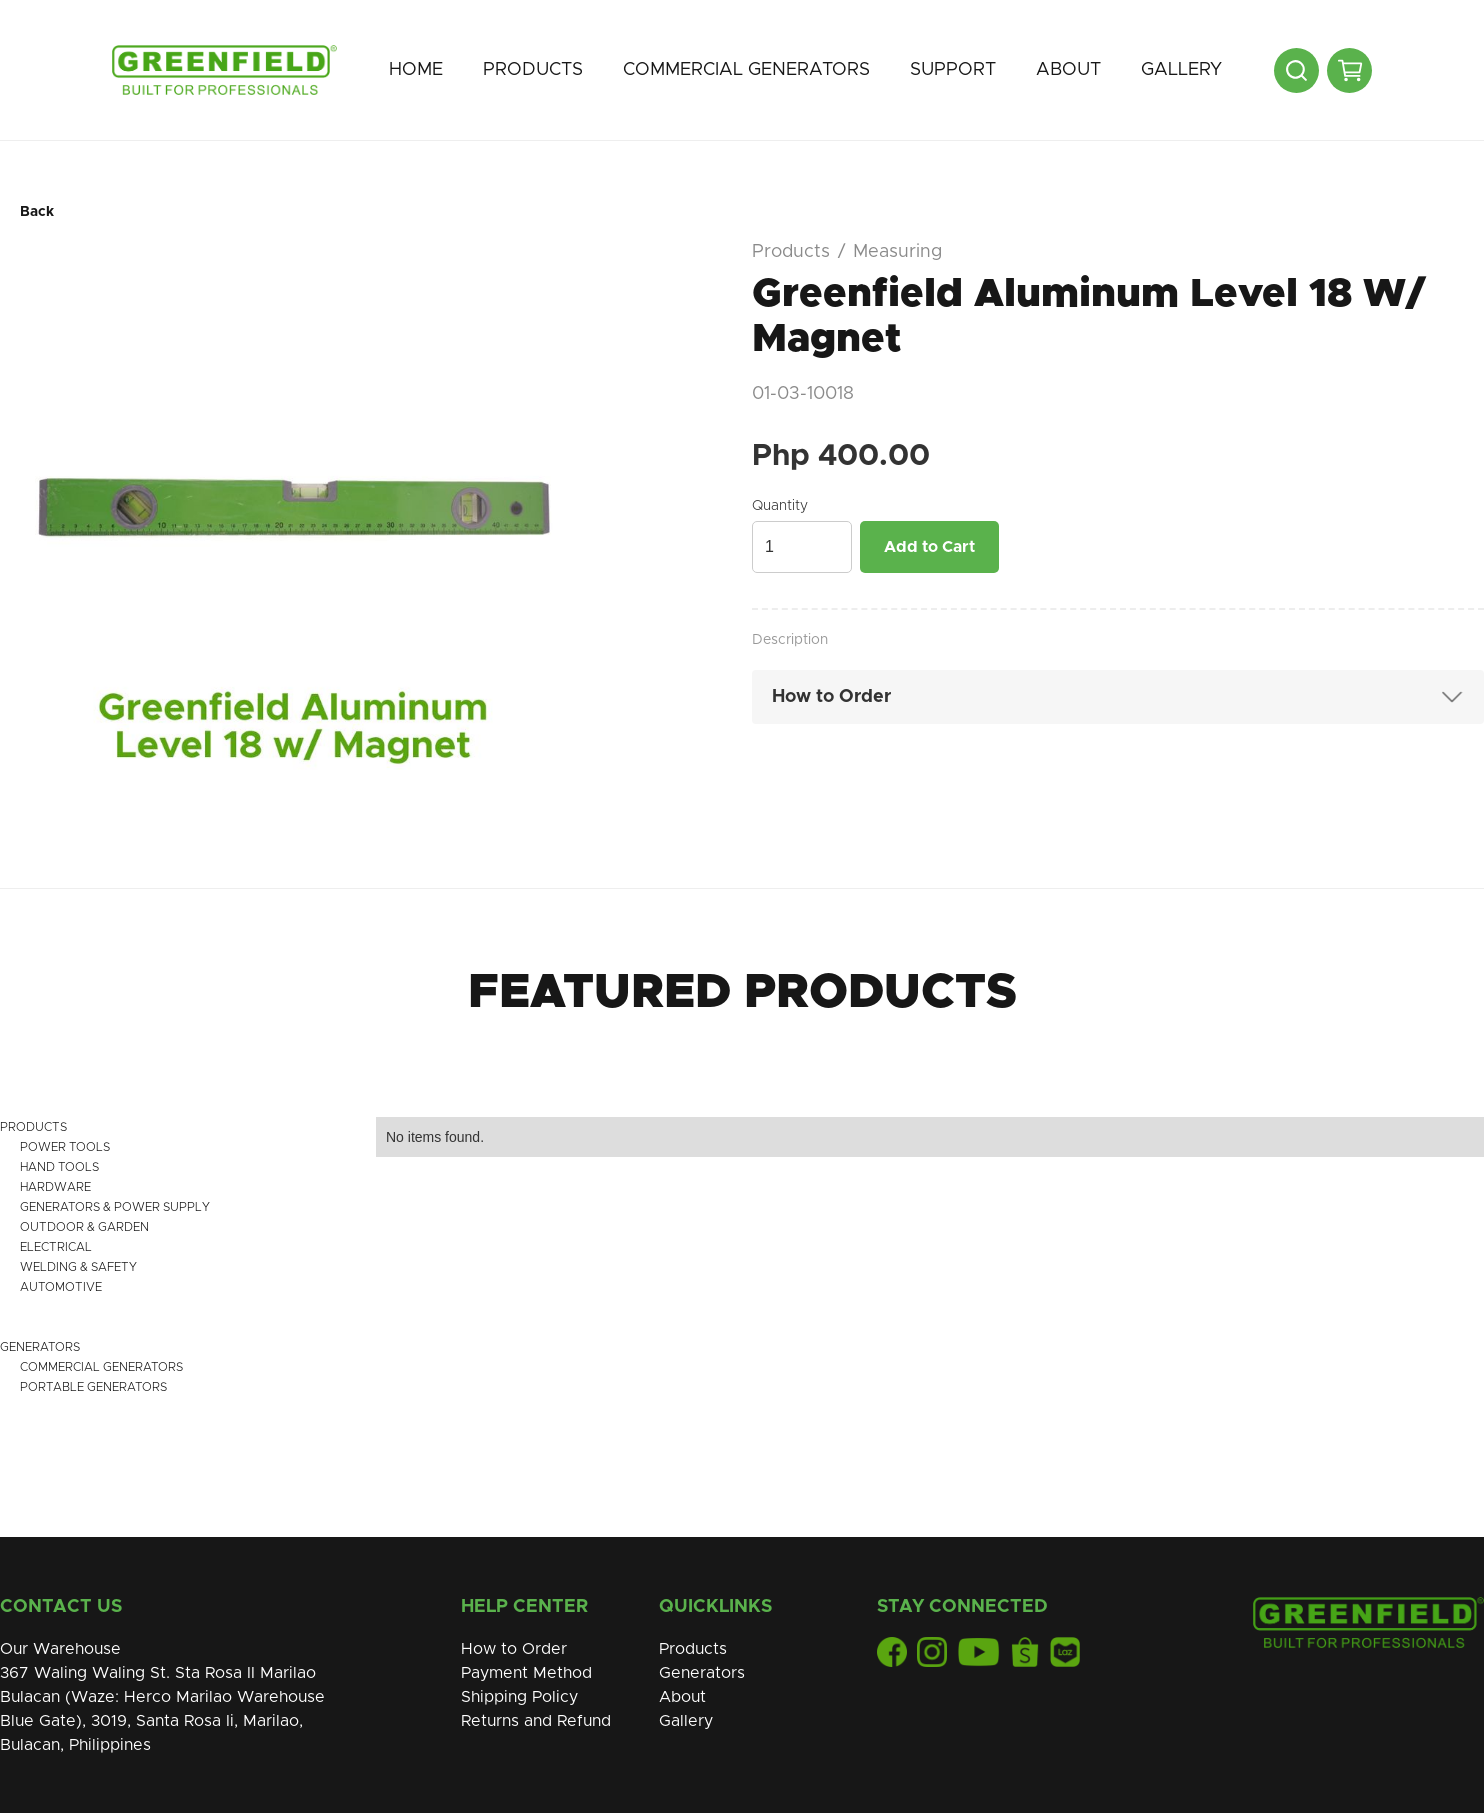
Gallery (1181, 70)
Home (416, 70)
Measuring (897, 252)
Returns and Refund (536, 1721)
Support (953, 70)
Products (533, 70)
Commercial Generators (746, 70)
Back (37, 212)
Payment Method (526, 1673)
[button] (533, 70)
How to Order (514, 1649)
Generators (702, 1673)
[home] (224, 70)
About (1068, 70)
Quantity (780, 506)
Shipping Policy (519, 1697)
